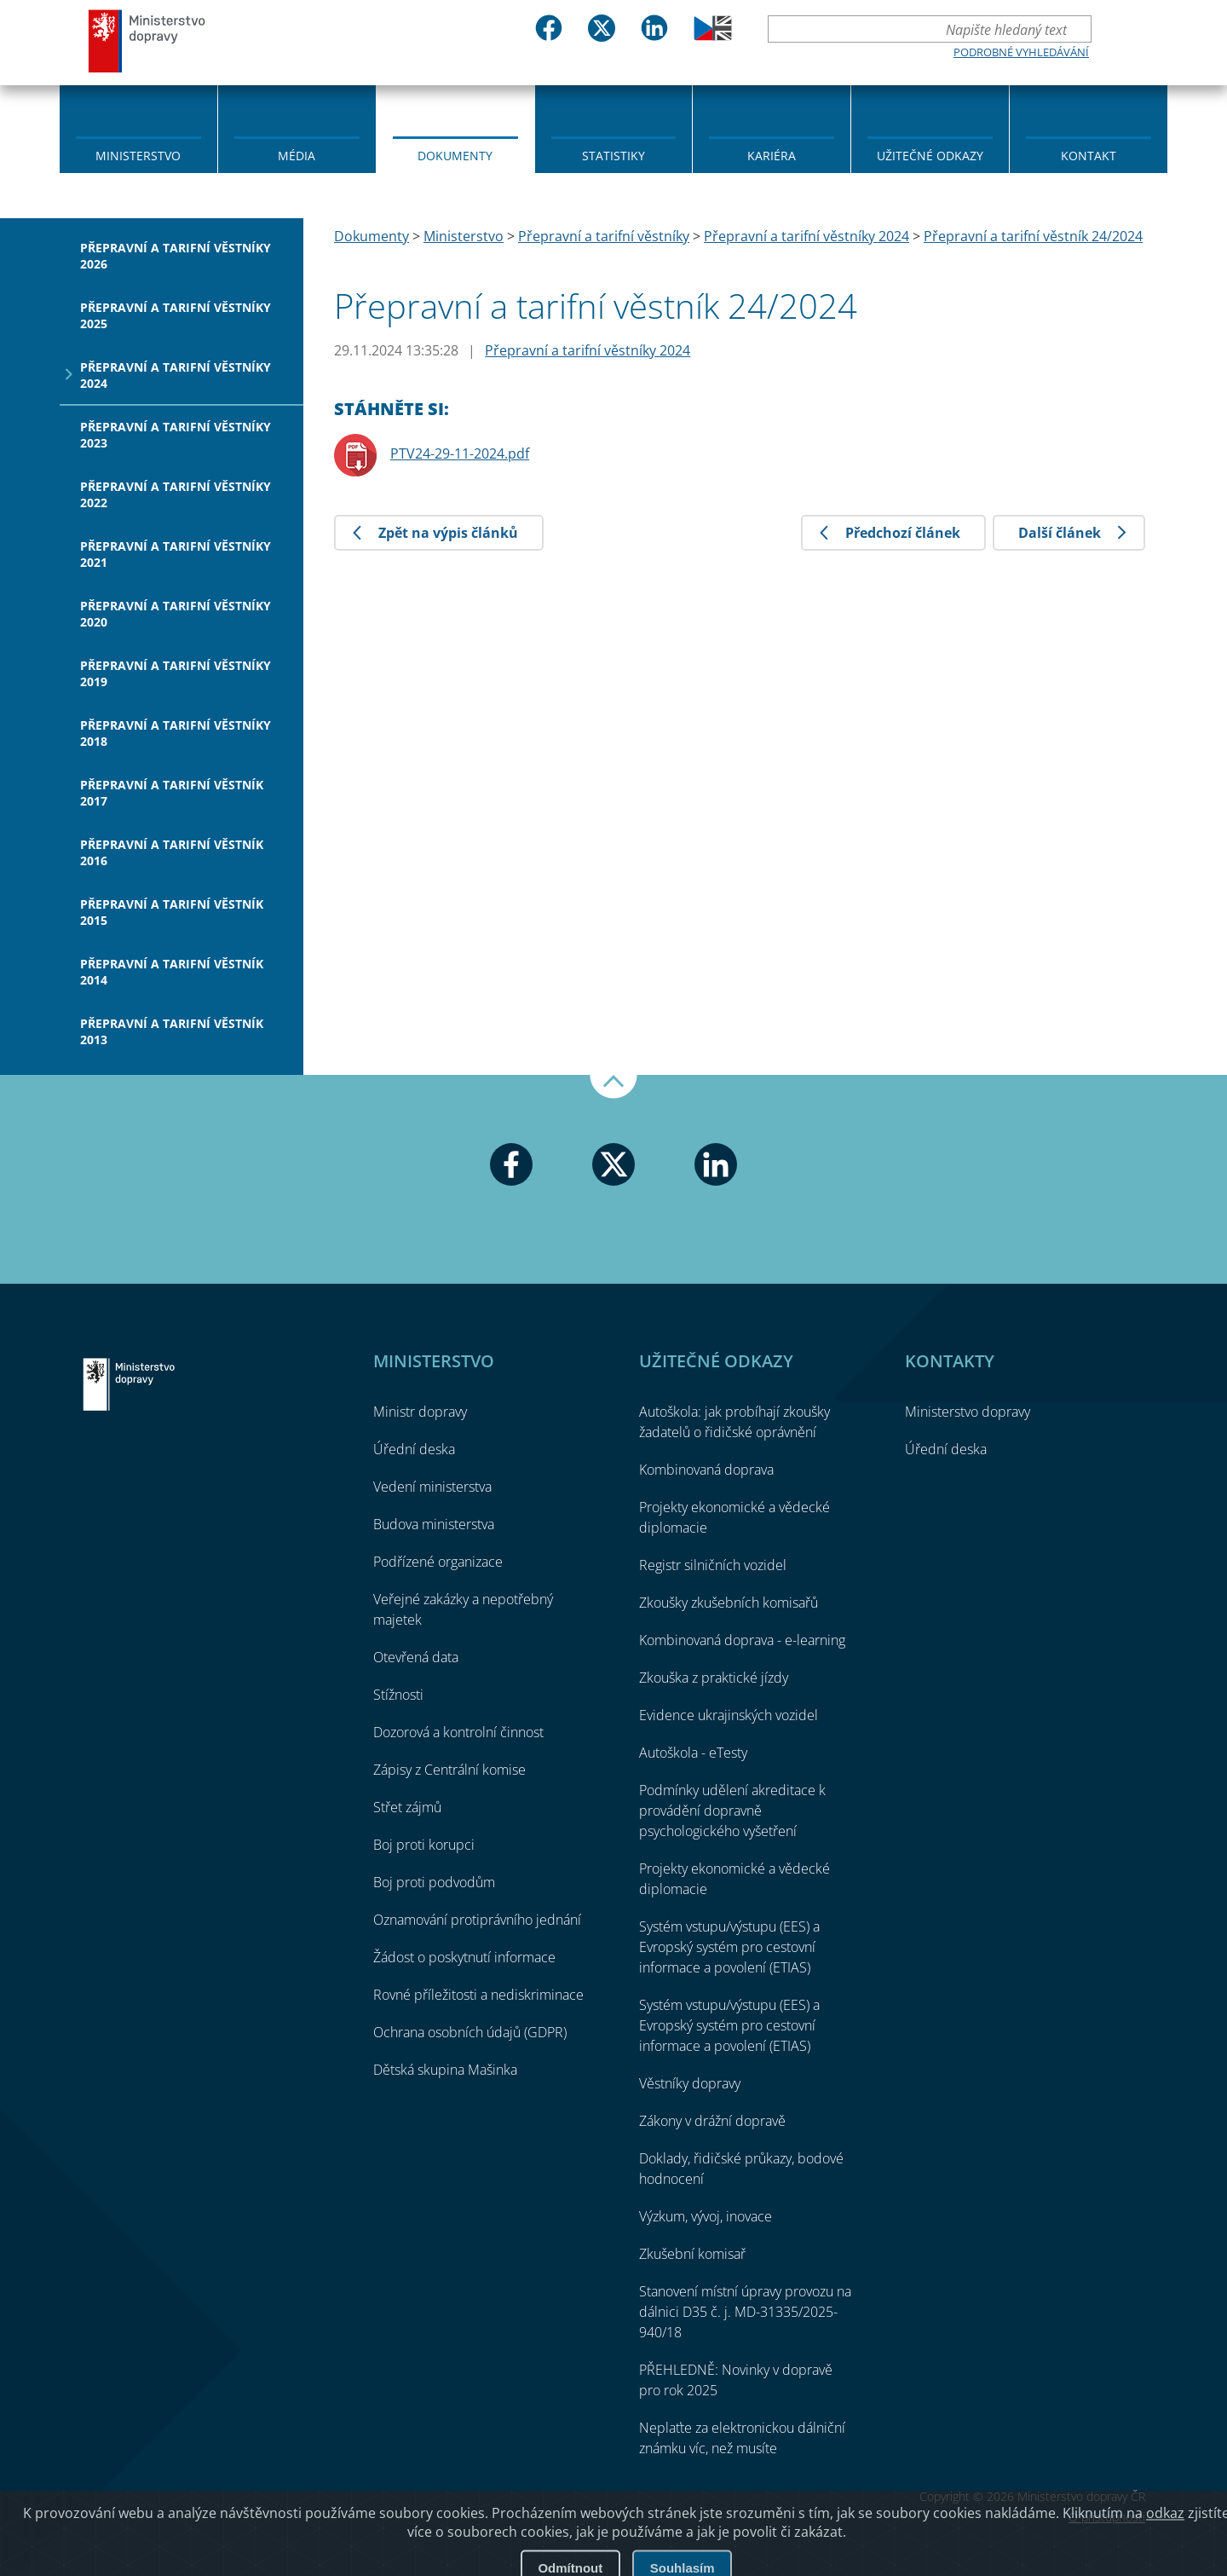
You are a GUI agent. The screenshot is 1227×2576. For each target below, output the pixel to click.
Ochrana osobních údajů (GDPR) (470, 2032)
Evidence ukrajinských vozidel (728, 1715)
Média (296, 155)
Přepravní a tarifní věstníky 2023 (175, 435)
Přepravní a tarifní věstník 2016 (171, 852)
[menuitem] (138, 128)
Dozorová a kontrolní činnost (458, 1732)
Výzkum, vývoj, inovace (705, 2216)
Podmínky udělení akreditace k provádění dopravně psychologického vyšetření (732, 1810)
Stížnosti (398, 1694)
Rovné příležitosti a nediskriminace (478, 1994)
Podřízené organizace (438, 1561)
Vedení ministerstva (432, 1486)
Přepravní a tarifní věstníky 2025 (175, 315)
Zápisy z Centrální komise (449, 1769)
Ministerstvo (138, 155)
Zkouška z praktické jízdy (713, 1677)
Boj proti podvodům (434, 1882)
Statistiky (613, 155)
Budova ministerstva (433, 1524)
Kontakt (1088, 155)
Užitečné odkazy (930, 155)
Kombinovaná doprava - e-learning (742, 1640)
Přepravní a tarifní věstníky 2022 (175, 494)
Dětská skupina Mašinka (445, 2069)
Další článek (1059, 532)
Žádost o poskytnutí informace (464, 1957)
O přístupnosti (1107, 2517)
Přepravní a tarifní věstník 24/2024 (1033, 236)
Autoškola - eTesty (693, 1752)
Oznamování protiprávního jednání (477, 1919)
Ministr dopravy (420, 1411)
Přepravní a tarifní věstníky (603, 236)
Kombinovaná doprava (706, 1469)
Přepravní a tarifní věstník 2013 (171, 1031)
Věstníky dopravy (689, 2083)
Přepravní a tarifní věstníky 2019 (175, 673)
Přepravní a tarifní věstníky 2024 (175, 375)
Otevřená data (415, 1657)
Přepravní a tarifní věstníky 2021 (175, 554)
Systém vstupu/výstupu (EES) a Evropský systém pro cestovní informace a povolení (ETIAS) (729, 1947)
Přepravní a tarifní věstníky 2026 (175, 256)
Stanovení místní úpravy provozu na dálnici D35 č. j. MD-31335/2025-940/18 (745, 2312)
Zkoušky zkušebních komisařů (728, 1602)
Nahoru (613, 1087)
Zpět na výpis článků (448, 532)
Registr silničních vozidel (712, 1565)
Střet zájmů (407, 1807)
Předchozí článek (902, 532)
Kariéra (771, 155)
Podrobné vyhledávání (1021, 52)
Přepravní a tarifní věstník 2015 (171, 912)
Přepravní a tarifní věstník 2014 (171, 972)
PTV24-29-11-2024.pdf (459, 453)
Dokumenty (455, 155)
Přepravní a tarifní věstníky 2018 (175, 733)
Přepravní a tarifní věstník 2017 (171, 793)
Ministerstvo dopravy (146, 40)
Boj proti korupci (424, 1844)
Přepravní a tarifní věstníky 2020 (175, 614)
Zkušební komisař (692, 2253)
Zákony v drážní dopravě (712, 2120)
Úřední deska (414, 1449)
